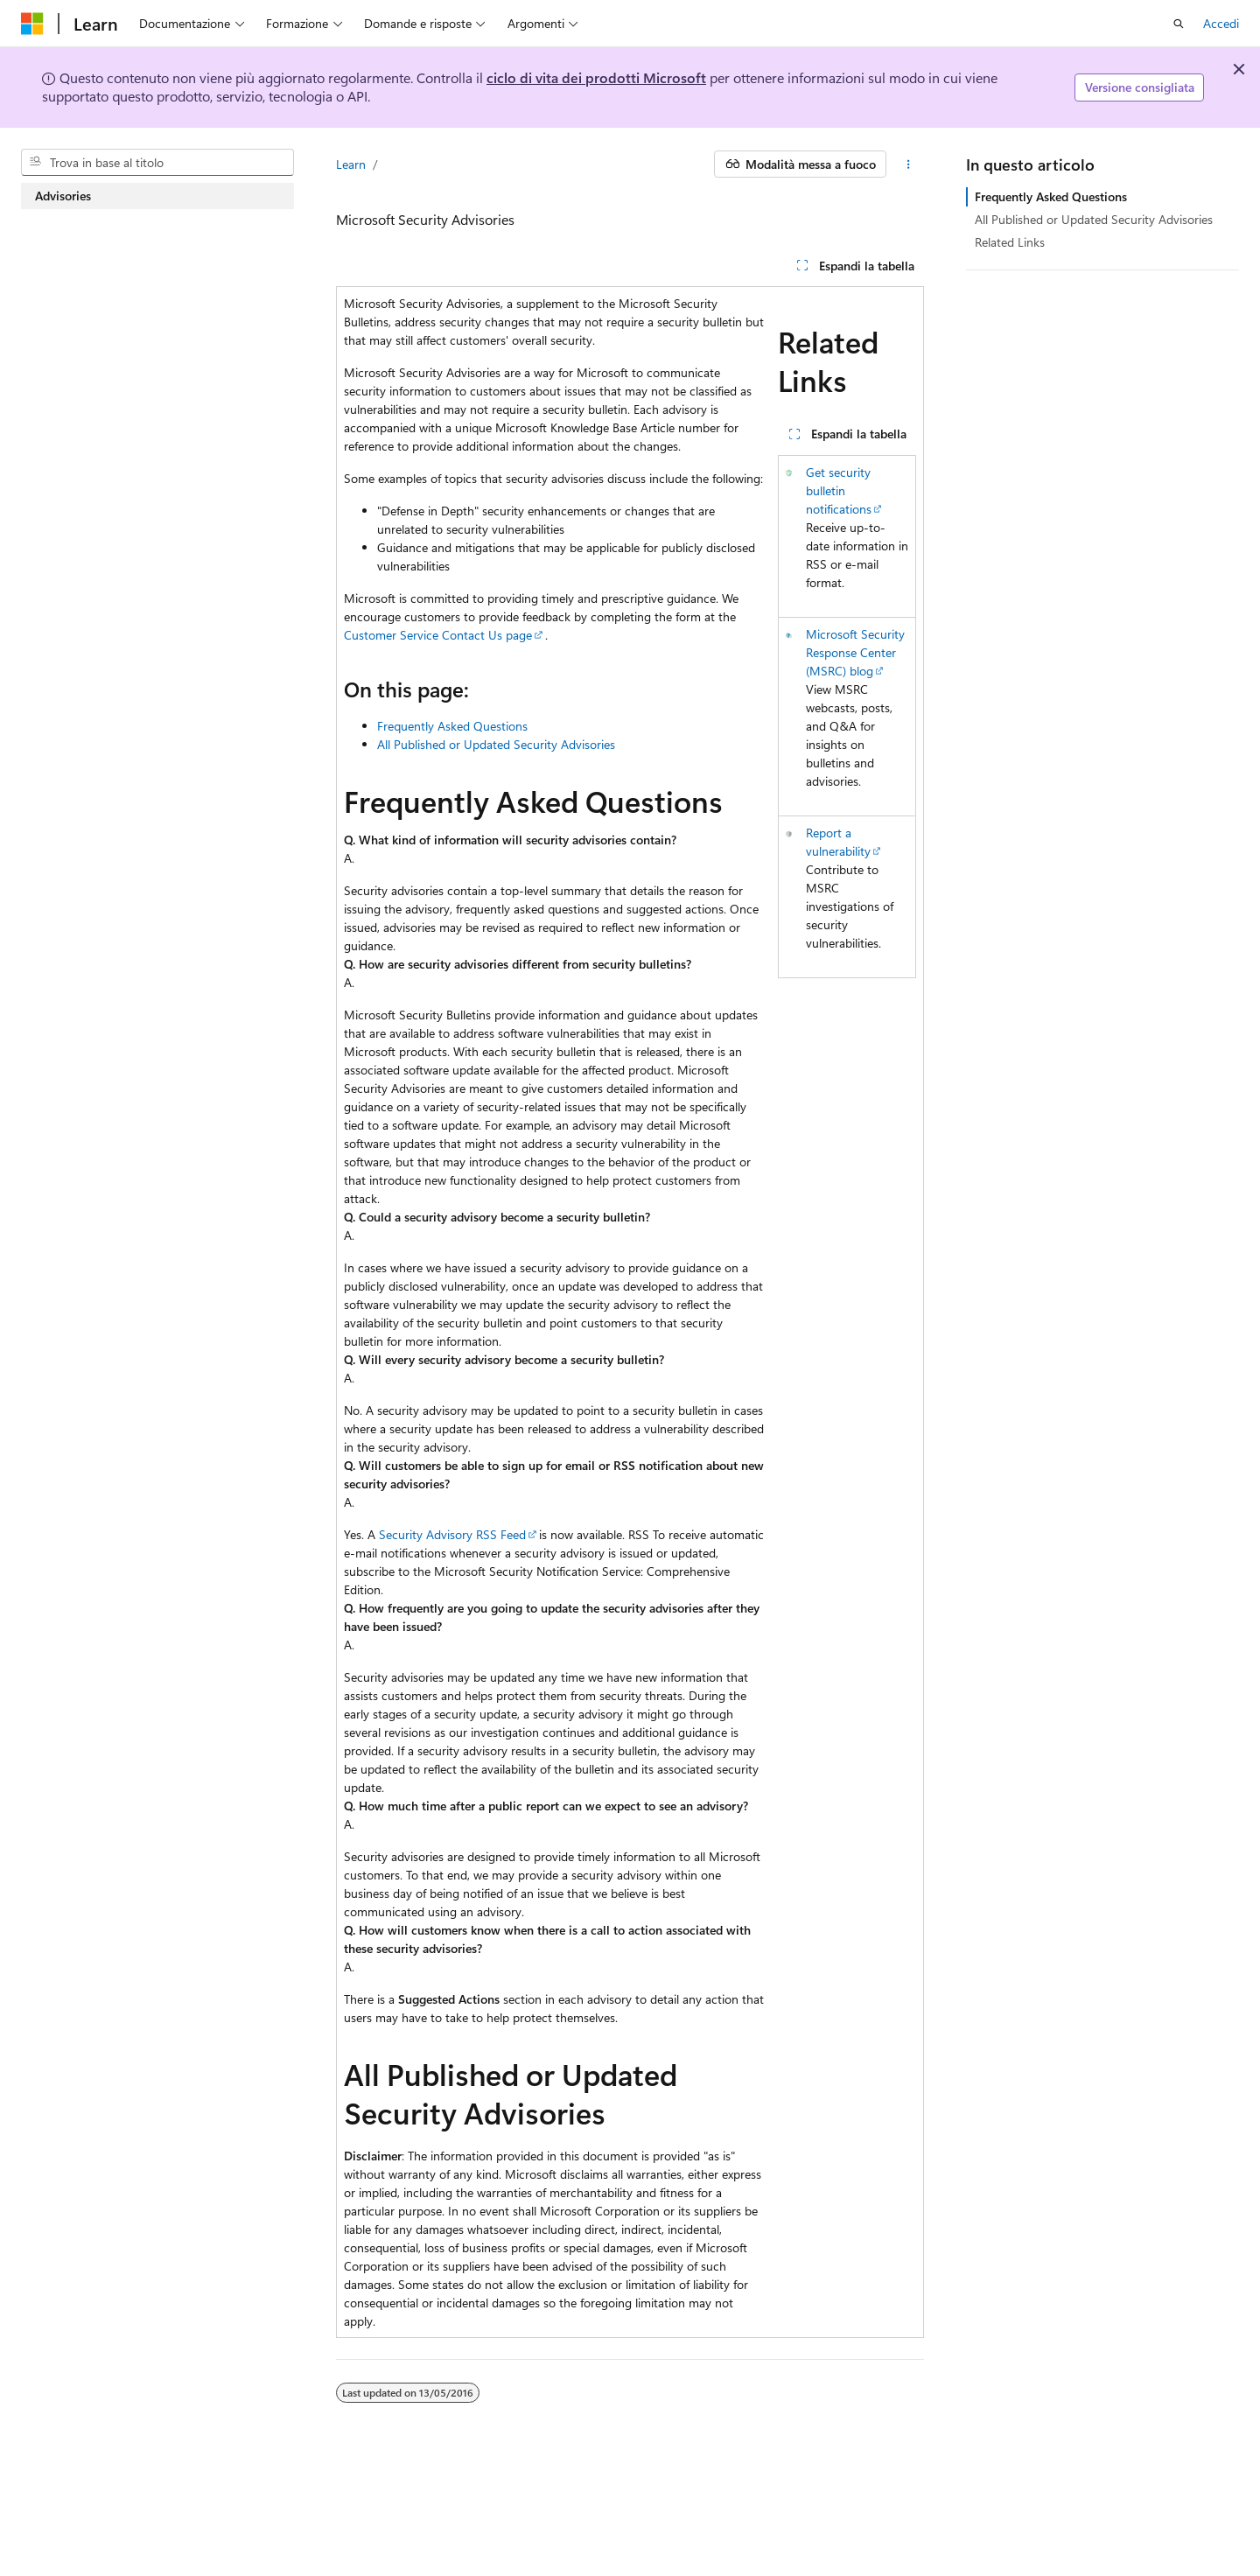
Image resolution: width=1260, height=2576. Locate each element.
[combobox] (157, 163)
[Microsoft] (32, 23)
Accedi (1221, 23)
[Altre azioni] (908, 164)
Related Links (1010, 242)
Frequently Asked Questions (452, 726)
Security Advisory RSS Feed (452, 1534)
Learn (351, 164)
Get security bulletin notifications (839, 490)
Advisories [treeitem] (63, 195)
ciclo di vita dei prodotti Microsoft (596, 77)
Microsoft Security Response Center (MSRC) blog (855, 652)
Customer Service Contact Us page (438, 634)
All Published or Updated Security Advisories (496, 744)
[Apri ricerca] (1178, 23)
